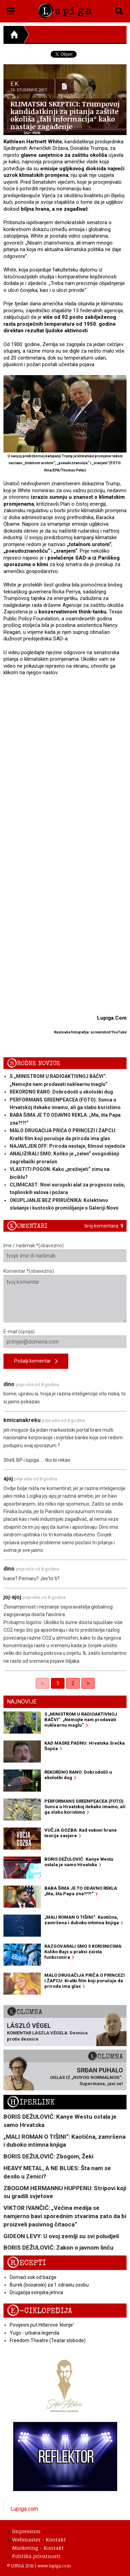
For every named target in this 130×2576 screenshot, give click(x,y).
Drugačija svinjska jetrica (36, 2292)
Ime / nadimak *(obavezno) (65, 1252)
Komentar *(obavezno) (65, 1295)
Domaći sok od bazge (33, 2277)
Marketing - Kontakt (36, 2547)
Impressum (24, 2531)
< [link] (42, 1683)
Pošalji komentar (36, 1361)
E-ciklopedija (39, 2311)
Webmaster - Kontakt (37, 2539)
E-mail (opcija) (65, 1338)
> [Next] (88, 1683)
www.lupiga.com (54, 2565)
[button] (10, 9)
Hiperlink (31, 2102)
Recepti (26, 2263)
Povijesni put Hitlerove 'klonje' (42, 2325)
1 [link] (57, 1683)
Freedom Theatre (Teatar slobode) (48, 2340)
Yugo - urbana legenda (34, 2333)
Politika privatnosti (34, 2556)
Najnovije (21, 1701)
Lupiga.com (24, 2509)
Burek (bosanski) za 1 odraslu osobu (49, 2285)
